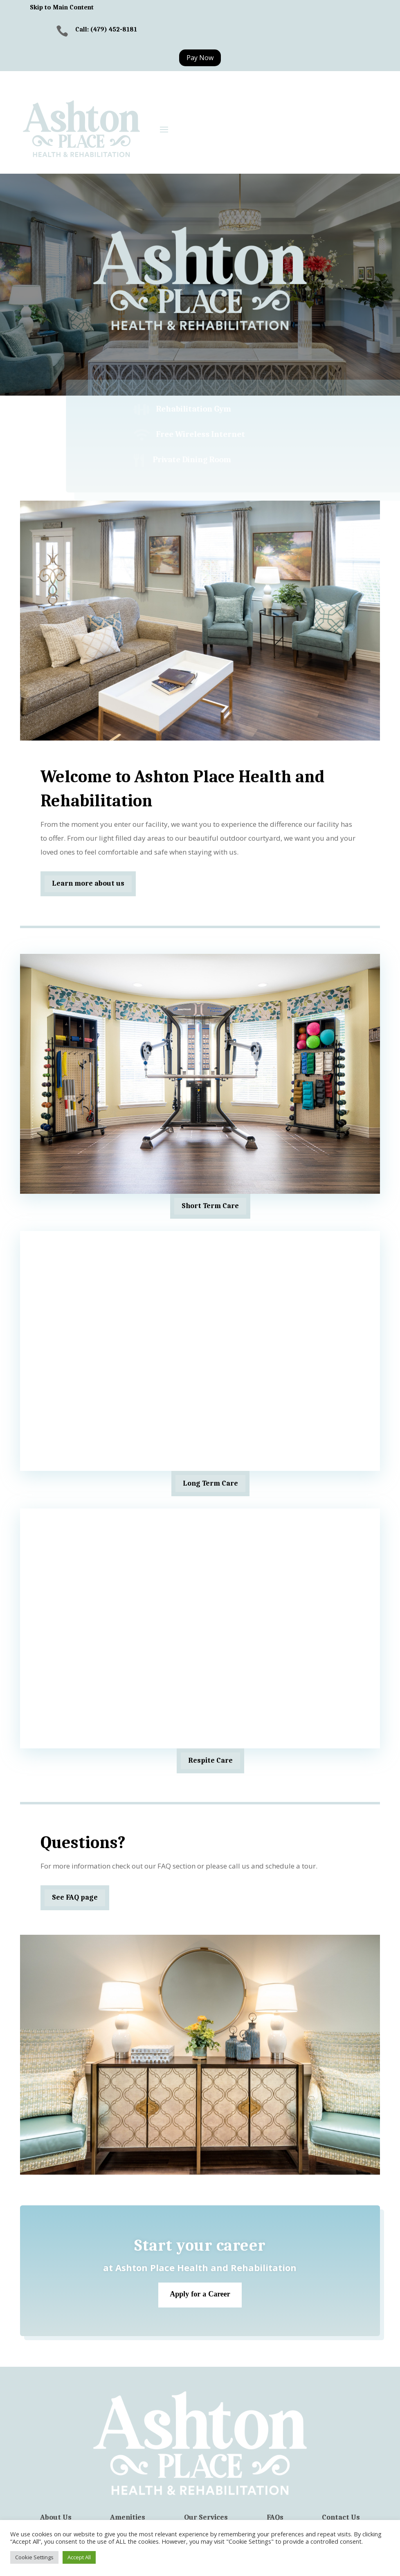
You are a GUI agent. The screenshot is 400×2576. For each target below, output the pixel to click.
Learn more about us (88, 883)
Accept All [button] (79, 2557)
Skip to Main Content (62, 7)
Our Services (206, 2518)
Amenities (127, 2518)
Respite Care (210, 1760)
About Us (56, 2518)
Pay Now (200, 57)
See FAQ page (75, 1897)
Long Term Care (210, 1483)
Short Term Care (210, 1206)
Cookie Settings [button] (34, 2557)
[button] (164, 129)
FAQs (275, 2518)
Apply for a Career (200, 2294)
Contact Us (341, 2518)
